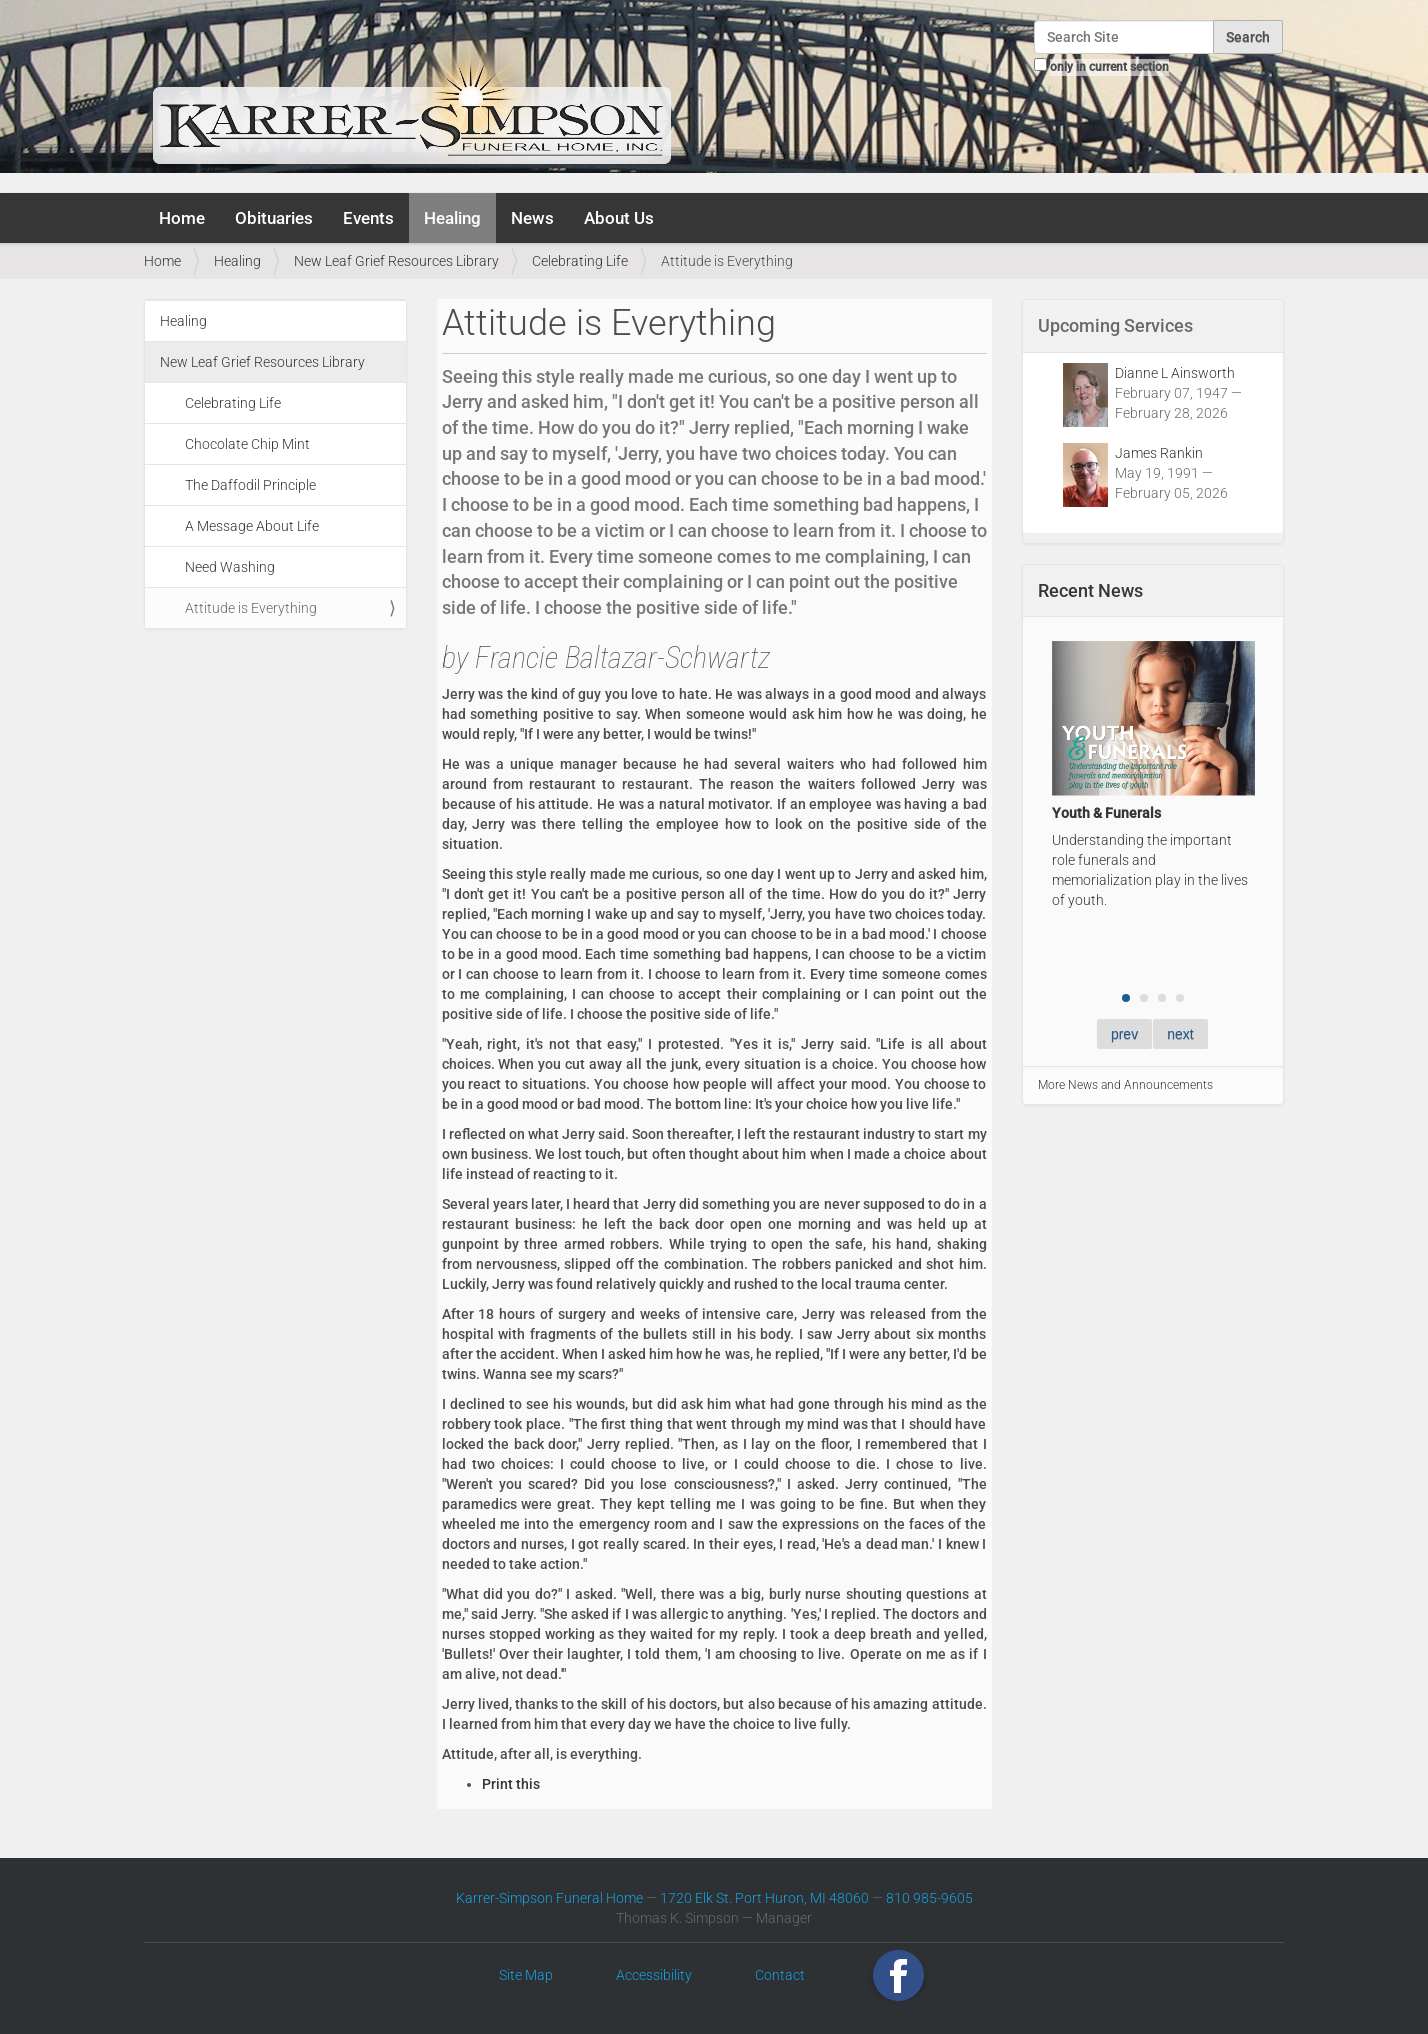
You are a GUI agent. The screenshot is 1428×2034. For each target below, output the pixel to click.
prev (1124, 1034)
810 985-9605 (929, 1898)
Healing (452, 218)
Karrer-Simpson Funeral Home (549, 1898)
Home (182, 218)
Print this (511, 1784)
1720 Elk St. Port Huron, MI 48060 (764, 1898)
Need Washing (230, 567)
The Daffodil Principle (250, 485)
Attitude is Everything (251, 608)
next (1180, 1034)
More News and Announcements (1125, 1085)
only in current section (1109, 67)
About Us (619, 218)
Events (368, 218)
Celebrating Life (580, 261)
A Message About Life (252, 526)
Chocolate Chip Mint (247, 444)
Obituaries (274, 218)
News (532, 218)
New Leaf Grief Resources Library (396, 261)
